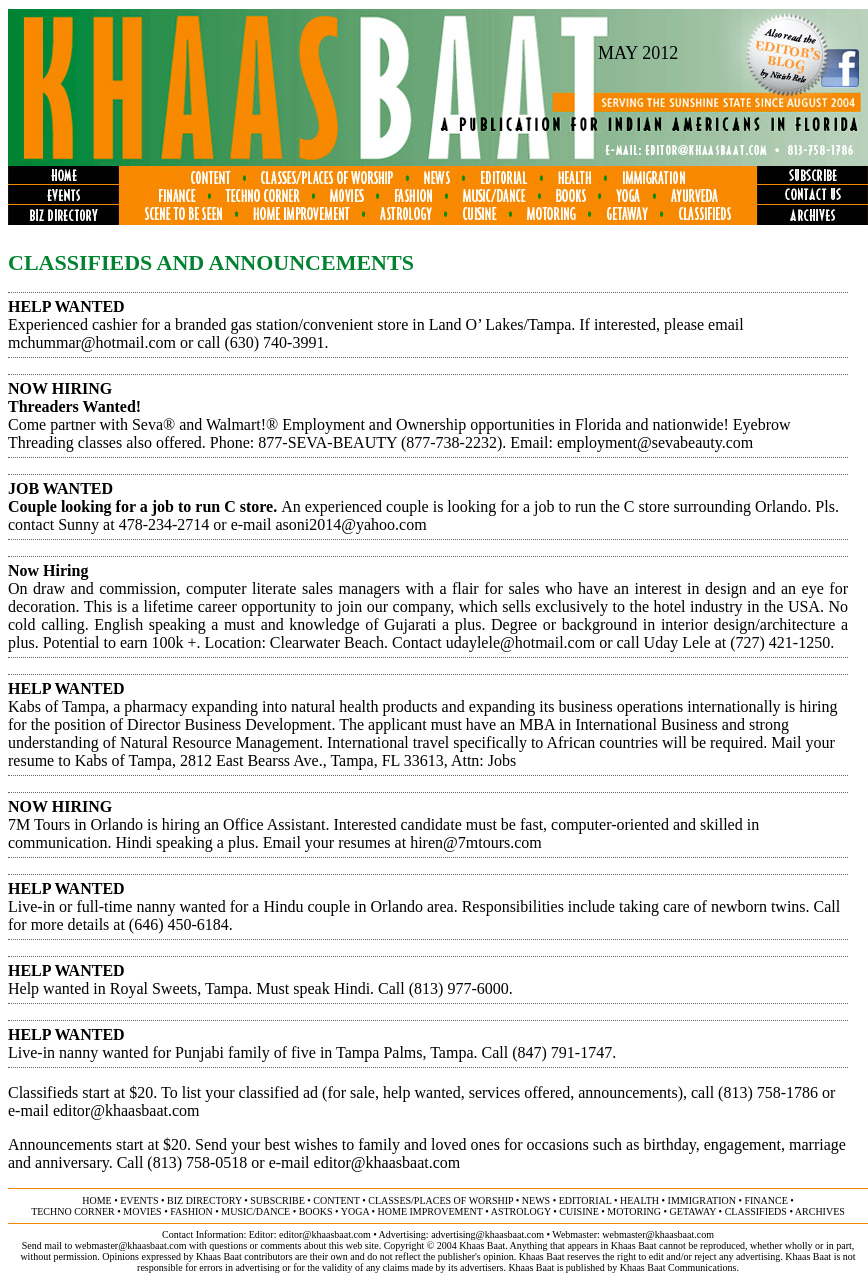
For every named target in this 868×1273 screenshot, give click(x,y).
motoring (634, 1211)
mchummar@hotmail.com (92, 342)
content (336, 1200)
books (316, 1211)
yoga (355, 1211)
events (139, 1200)
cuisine (578, 1211)
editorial (585, 1200)
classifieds (756, 1211)
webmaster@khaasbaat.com (658, 1234)
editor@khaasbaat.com (126, 1110)
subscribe (277, 1200)
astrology (521, 1211)
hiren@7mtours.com (476, 842)
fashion (191, 1211)
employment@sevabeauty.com (655, 442)
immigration (702, 1200)
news (536, 1200)
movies (142, 1211)
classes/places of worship (440, 1200)
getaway (693, 1211)
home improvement (430, 1211)
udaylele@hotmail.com (520, 642)
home (96, 1200)
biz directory (204, 1200)
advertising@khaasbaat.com (487, 1234)
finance (765, 1200)
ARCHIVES (820, 1211)
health (639, 1200)
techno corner (73, 1211)
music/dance (255, 1211)
